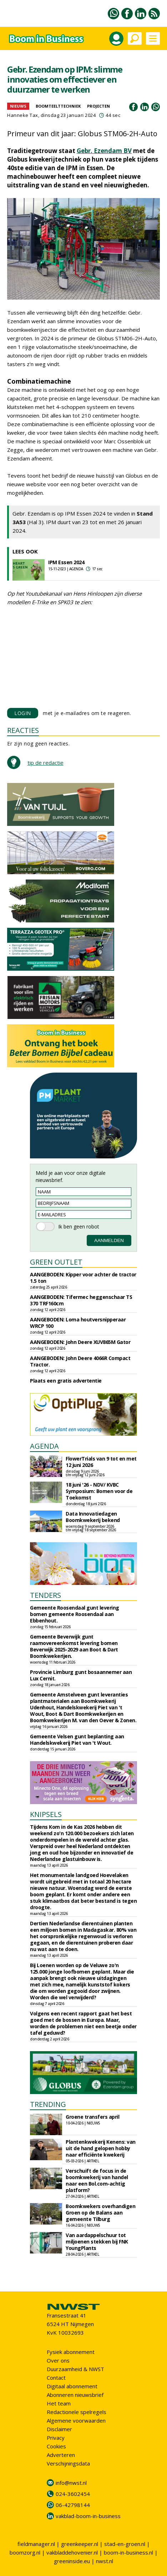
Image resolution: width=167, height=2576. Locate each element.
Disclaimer (59, 2429)
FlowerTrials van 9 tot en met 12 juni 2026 (101, 1461)
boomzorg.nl (25, 2552)
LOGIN (22, 713)
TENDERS (45, 1595)
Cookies (56, 2446)
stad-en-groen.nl (124, 2543)
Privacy (56, 2437)
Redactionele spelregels (76, 2411)
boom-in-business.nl (128, 2552)
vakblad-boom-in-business (88, 2516)
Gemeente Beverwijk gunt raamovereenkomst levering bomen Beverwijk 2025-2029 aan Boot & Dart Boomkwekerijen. (74, 1646)
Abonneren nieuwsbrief (75, 2394)
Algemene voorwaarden (76, 2420)
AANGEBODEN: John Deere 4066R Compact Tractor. (80, 1361)
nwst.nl (104, 2561)
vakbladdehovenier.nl (72, 2552)
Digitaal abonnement (72, 2386)
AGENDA (44, 1446)
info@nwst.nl (71, 2482)
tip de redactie (45, 762)
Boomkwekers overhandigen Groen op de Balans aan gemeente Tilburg (100, 2212)
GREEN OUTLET (56, 1262)
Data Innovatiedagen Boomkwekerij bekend (93, 1516)
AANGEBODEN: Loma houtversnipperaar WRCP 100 (78, 1322)
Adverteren (61, 2454)
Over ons (58, 2360)
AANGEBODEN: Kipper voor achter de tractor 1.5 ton (83, 1277)
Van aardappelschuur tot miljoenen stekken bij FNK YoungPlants (97, 2241)
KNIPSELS (46, 1814)
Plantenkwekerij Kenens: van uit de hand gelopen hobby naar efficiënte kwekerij (101, 2148)
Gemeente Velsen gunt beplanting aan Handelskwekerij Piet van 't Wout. (77, 1739)
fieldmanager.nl (36, 2543)
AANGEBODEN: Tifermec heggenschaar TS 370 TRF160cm (81, 1300)
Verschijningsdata (68, 2463)
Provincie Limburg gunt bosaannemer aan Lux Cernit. (81, 1675)
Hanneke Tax (22, 115)
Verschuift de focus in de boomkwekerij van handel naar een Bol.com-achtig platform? (97, 2180)
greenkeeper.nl (79, 2543)
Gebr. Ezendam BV (104, 151)
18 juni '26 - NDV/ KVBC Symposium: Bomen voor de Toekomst (99, 1491)
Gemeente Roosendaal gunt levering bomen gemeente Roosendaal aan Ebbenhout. (74, 1614)
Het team (59, 2403)
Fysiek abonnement (71, 2351)
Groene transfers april (92, 2116)
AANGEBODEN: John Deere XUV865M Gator (80, 1342)
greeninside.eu (72, 2561)
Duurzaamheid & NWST (75, 2369)
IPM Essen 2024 (66, 562)
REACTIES (23, 730)
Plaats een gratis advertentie (66, 1380)
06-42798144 (73, 2504)
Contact (56, 2377)
